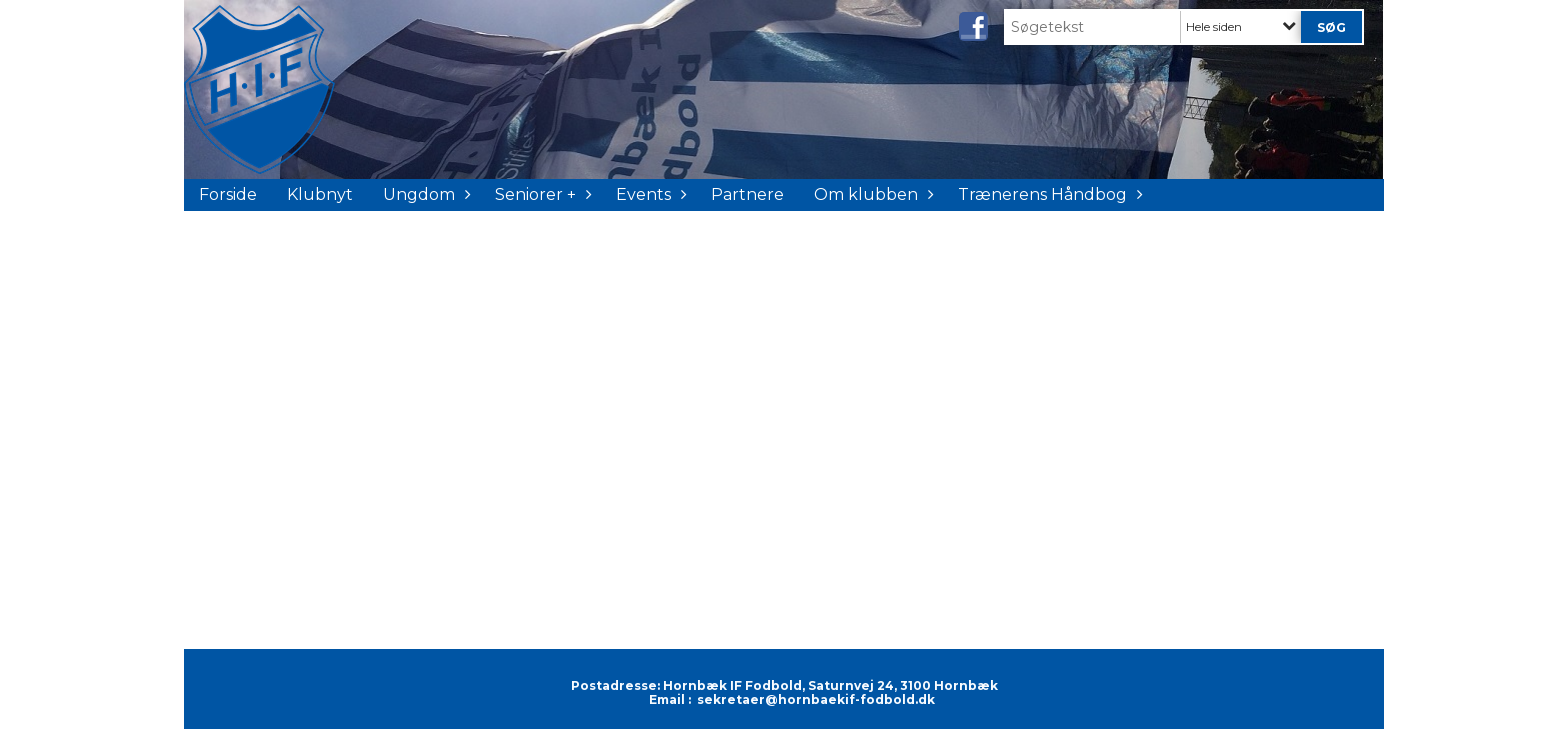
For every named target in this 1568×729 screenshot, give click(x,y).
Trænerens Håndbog (1047, 194)
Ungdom (424, 194)
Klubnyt (320, 194)
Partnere (747, 194)
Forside (228, 194)
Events (648, 194)
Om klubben (871, 194)
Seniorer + (540, 194)
